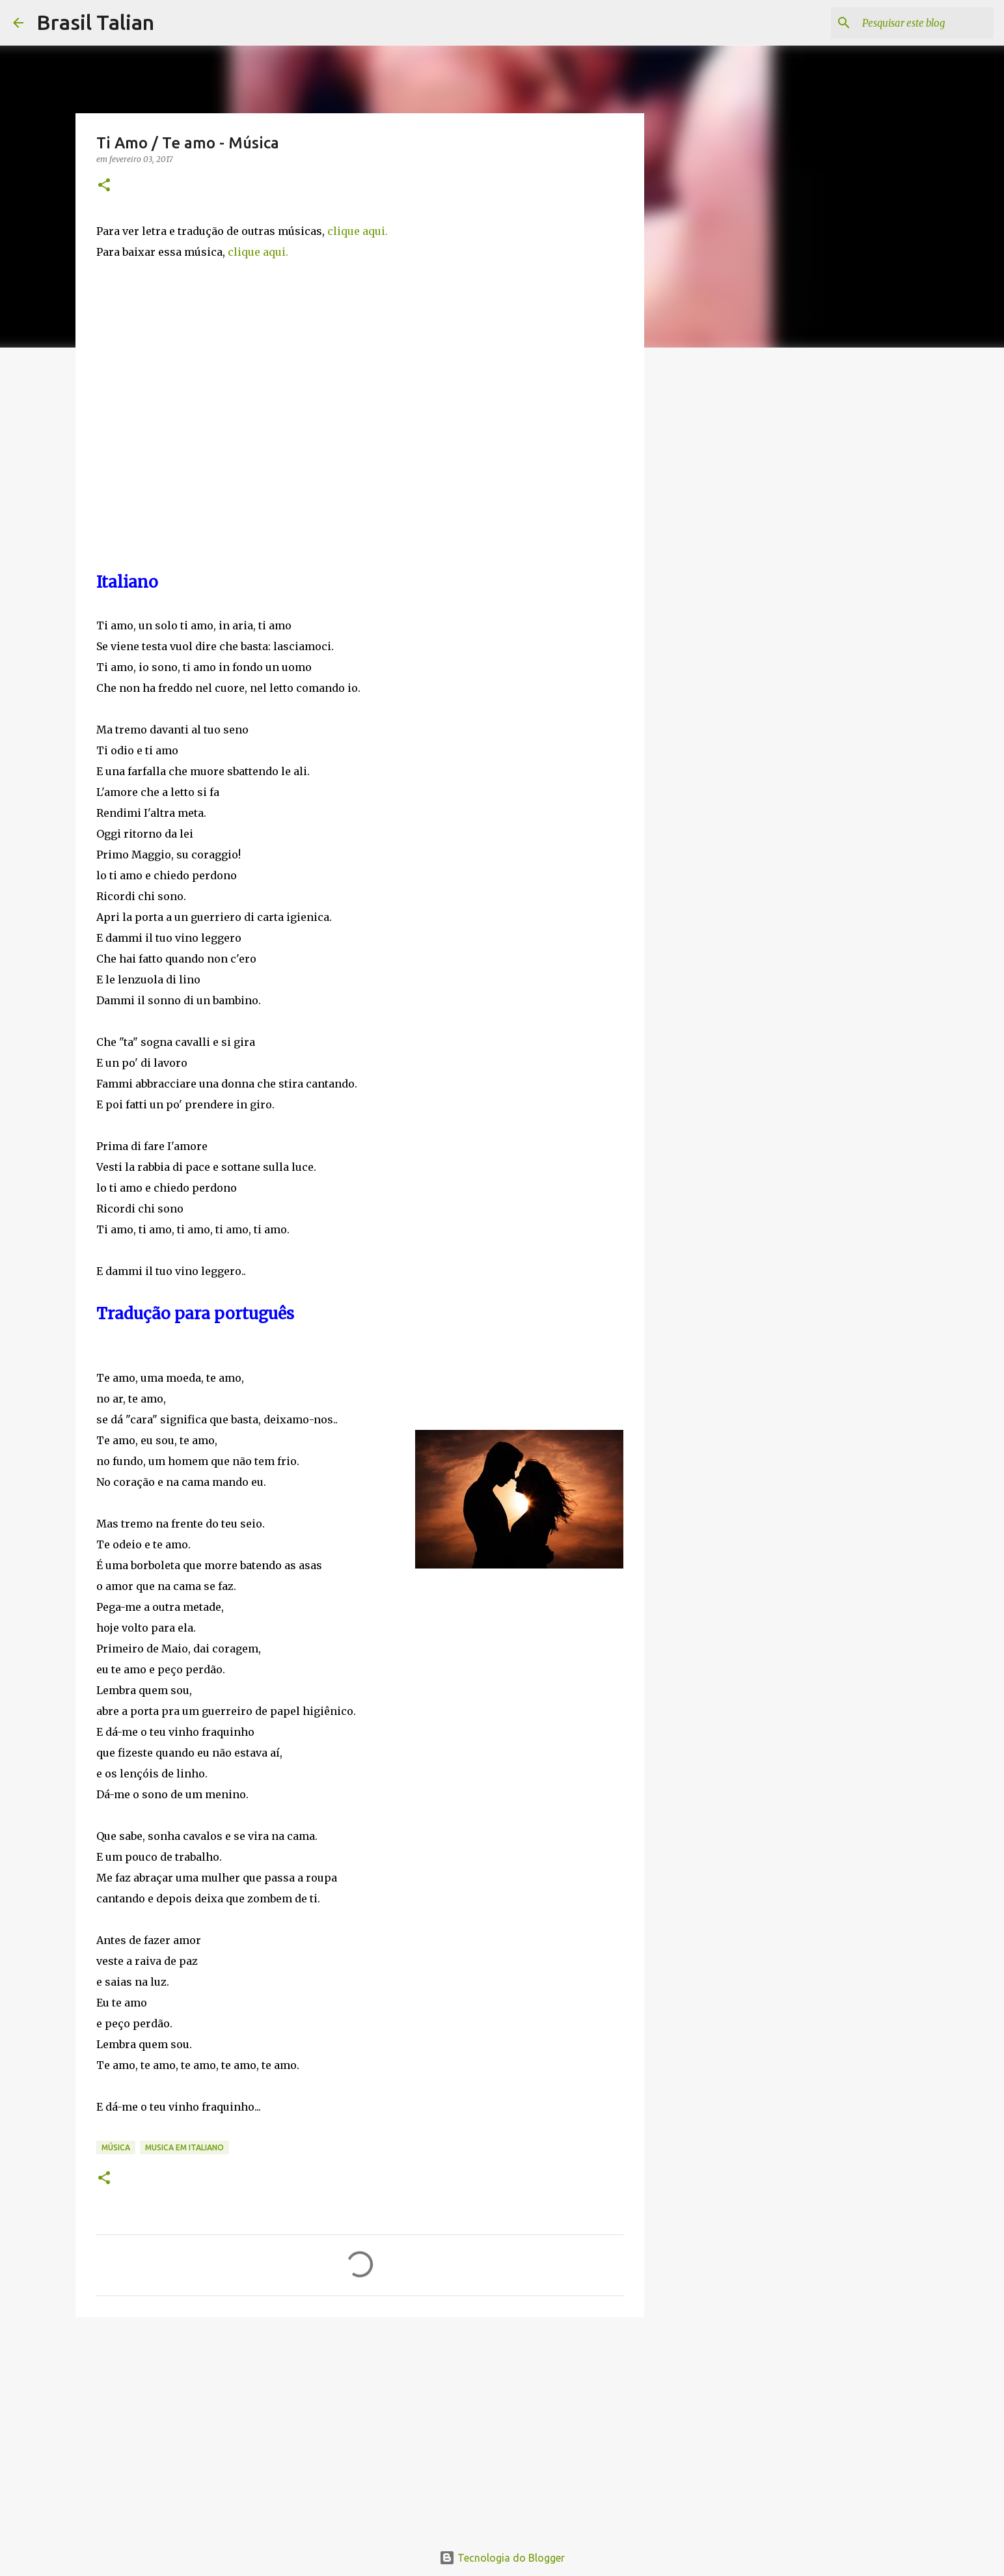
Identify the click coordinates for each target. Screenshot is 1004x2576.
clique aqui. (357, 231)
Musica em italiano (184, 2147)
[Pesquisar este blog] (925, 22)
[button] (104, 186)
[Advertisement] (359, 2427)
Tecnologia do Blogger (502, 2558)
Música (116, 2147)
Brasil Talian (95, 22)
